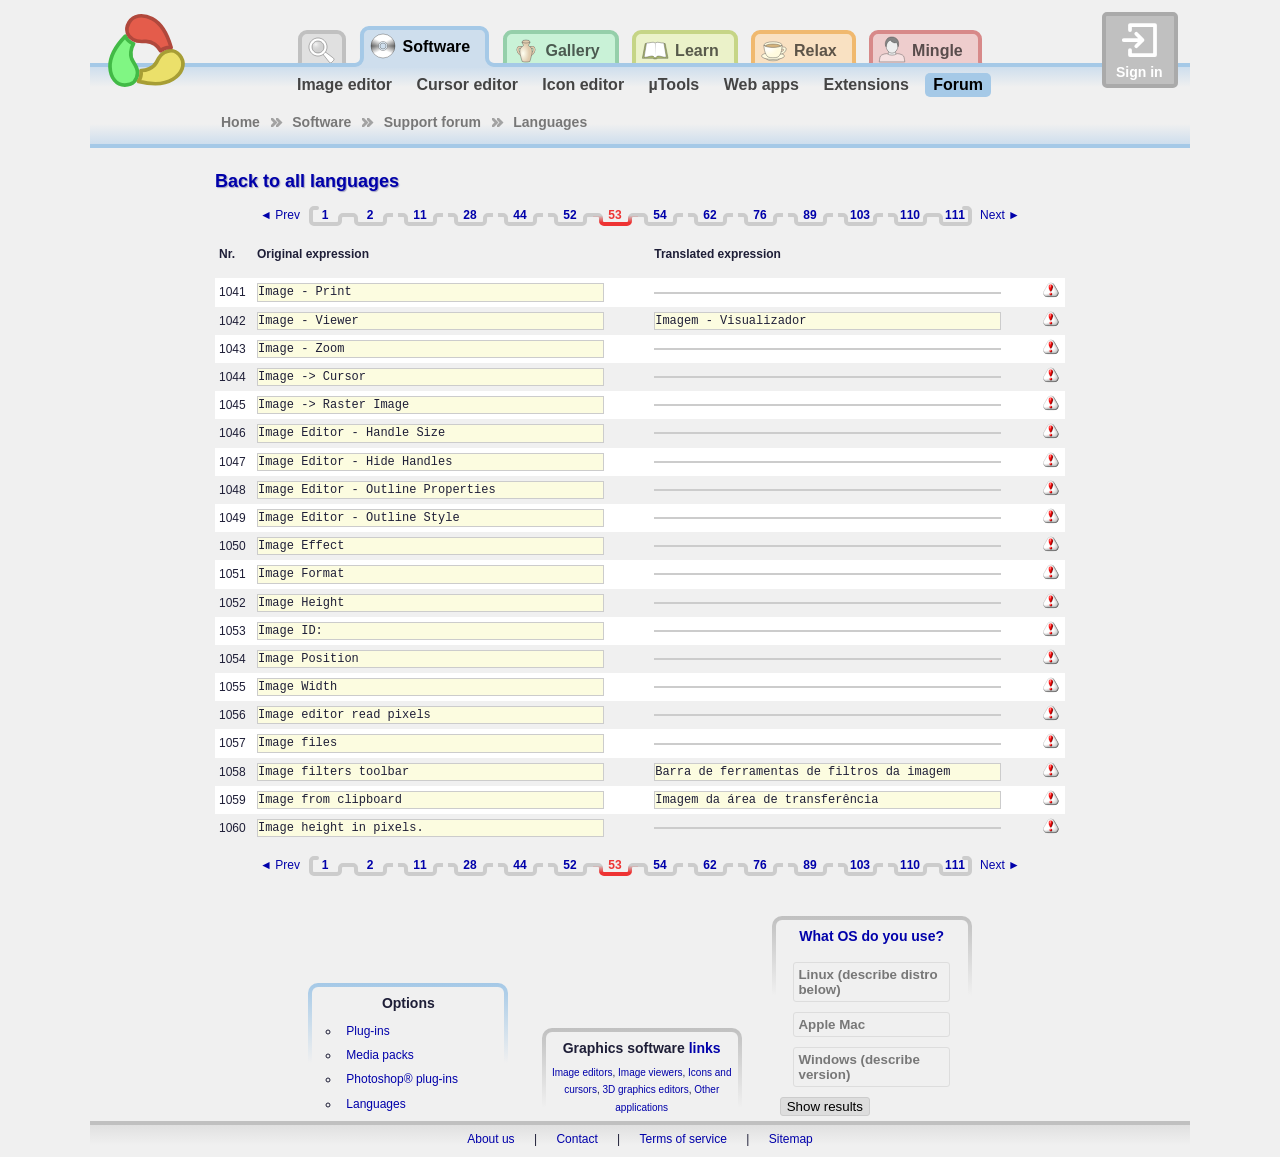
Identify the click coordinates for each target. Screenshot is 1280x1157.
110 (910, 215)
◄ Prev (280, 215)
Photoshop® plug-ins (402, 1079)
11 (419, 215)
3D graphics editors (645, 1089)
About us (490, 1139)
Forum (958, 84)
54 (659, 215)
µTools (674, 84)
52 (569, 215)
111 (955, 215)
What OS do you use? (871, 936)
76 (759, 215)
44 (519, 215)
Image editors (582, 1072)
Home (240, 122)
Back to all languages (307, 181)
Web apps (761, 84)
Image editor (344, 84)
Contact (576, 1139)
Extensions (865, 84)
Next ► (1000, 215)
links (705, 1048)
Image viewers (650, 1072)
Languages (550, 122)
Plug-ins (367, 1031)
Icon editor (583, 84)
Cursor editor (467, 84)
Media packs (379, 1055)
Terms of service (683, 1139)
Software (321, 122)
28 (469, 215)
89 (809, 215)
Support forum (432, 122)
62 (709, 215)
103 (860, 215)
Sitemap (791, 1139)
